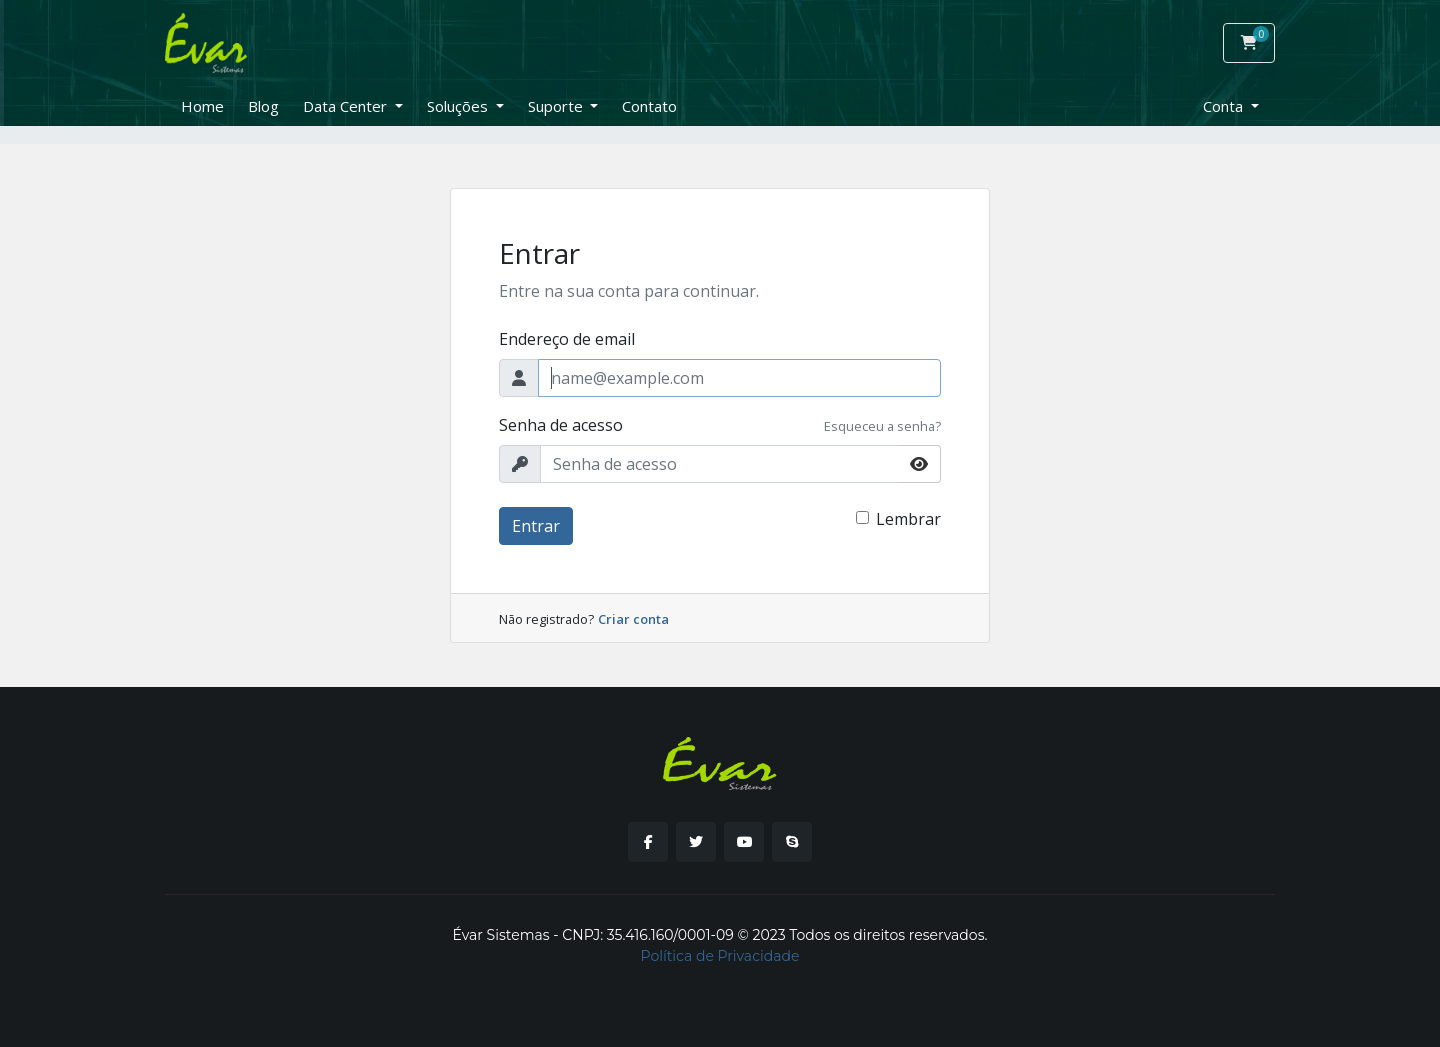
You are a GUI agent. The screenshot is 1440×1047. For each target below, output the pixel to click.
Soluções (459, 106)
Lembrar (908, 519)
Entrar (536, 526)
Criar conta (633, 619)
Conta (1225, 106)
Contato (649, 106)
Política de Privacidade (720, 956)
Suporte (557, 106)
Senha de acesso (561, 425)
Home (202, 106)
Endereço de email (567, 339)
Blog (263, 106)
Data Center (347, 106)
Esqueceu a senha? (882, 426)
